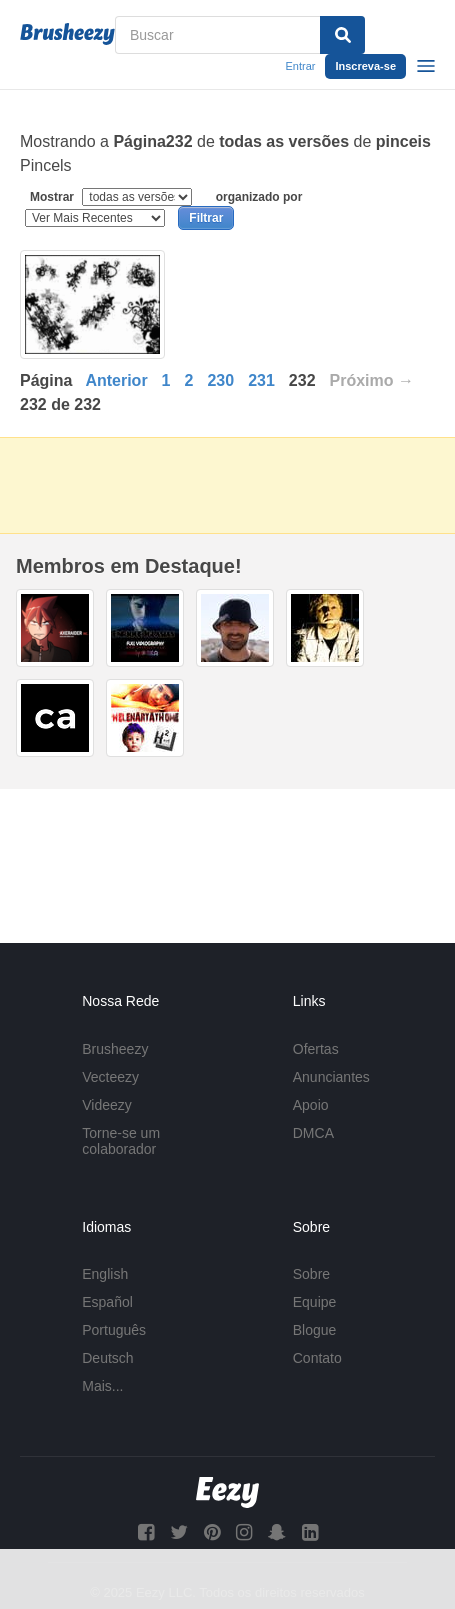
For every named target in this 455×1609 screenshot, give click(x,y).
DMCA (313, 1133)
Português (114, 1330)
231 (261, 380)
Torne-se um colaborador (121, 1141)
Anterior (116, 380)
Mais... (102, 1386)
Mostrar (113, 197)
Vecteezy (110, 1077)
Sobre (311, 1274)
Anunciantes (331, 1077)
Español (107, 1302)
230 (220, 380)
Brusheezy (115, 1049)
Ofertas (316, 1049)
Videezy (107, 1105)
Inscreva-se (365, 66)
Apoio (311, 1105)
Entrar (300, 66)
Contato (317, 1358)
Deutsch (107, 1358)
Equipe (315, 1302)
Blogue (315, 1330)
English (105, 1274)
